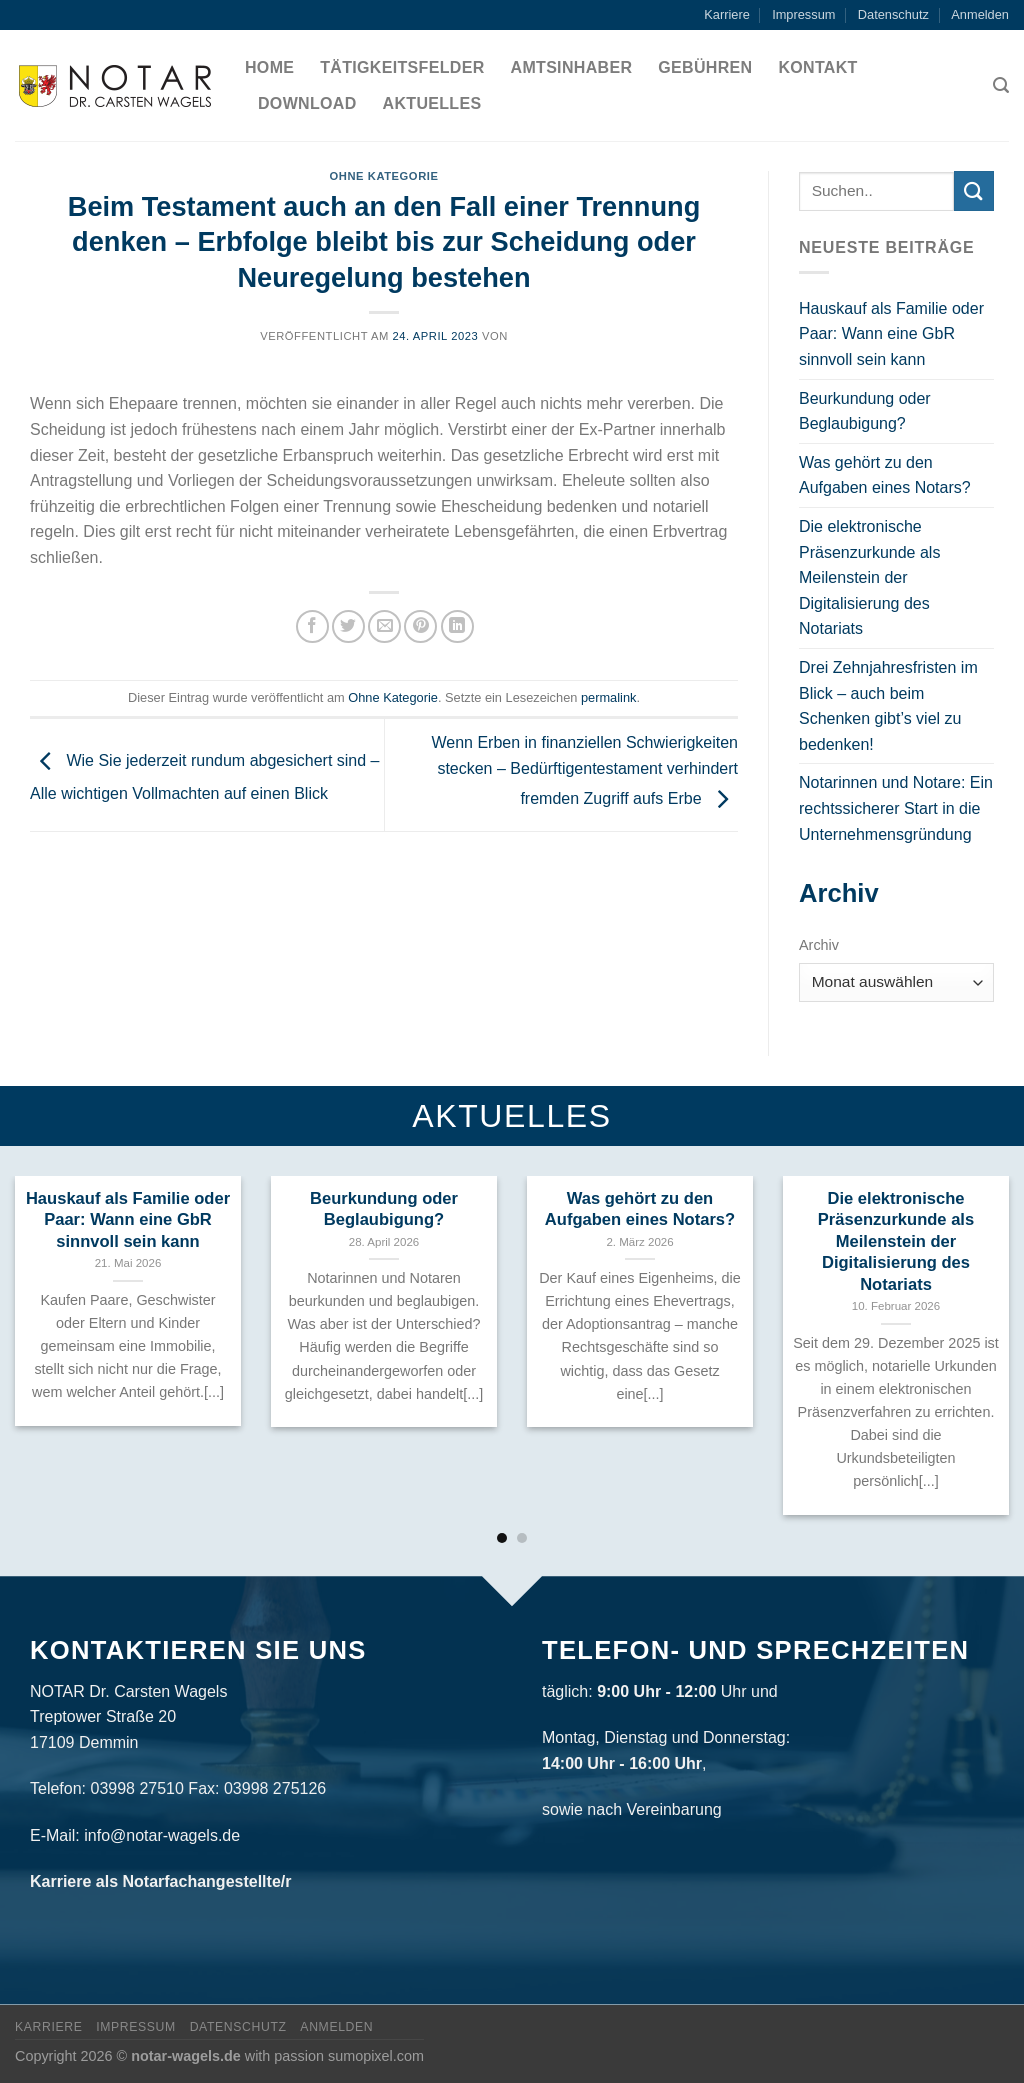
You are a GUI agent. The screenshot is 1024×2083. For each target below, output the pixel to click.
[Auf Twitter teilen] (348, 626)
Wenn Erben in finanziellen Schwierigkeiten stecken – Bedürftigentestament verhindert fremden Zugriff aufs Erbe (584, 771)
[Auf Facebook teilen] (312, 626)
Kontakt (817, 67)
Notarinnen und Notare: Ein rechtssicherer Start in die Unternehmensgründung (896, 808)
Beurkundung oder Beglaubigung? (865, 411)
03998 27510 (136, 1788)
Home (269, 67)
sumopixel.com (376, 2056)
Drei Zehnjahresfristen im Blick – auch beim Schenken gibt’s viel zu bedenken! (888, 706)
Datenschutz (893, 14)
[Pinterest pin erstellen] (420, 626)
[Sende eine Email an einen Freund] (384, 626)
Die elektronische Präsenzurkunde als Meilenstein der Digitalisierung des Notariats (869, 577)
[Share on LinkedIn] (457, 626)
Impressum (803, 14)
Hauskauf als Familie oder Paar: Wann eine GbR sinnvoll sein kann (891, 334)
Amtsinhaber (572, 67)
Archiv (819, 945)
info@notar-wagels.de (162, 1835)
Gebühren (705, 67)
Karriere (727, 14)
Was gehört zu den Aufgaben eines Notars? (885, 475)
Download (307, 103)
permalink (608, 697)
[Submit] (974, 190)
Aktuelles (432, 103)
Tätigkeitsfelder (402, 67)
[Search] (1001, 85)
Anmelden (980, 14)
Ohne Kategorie (384, 176)
